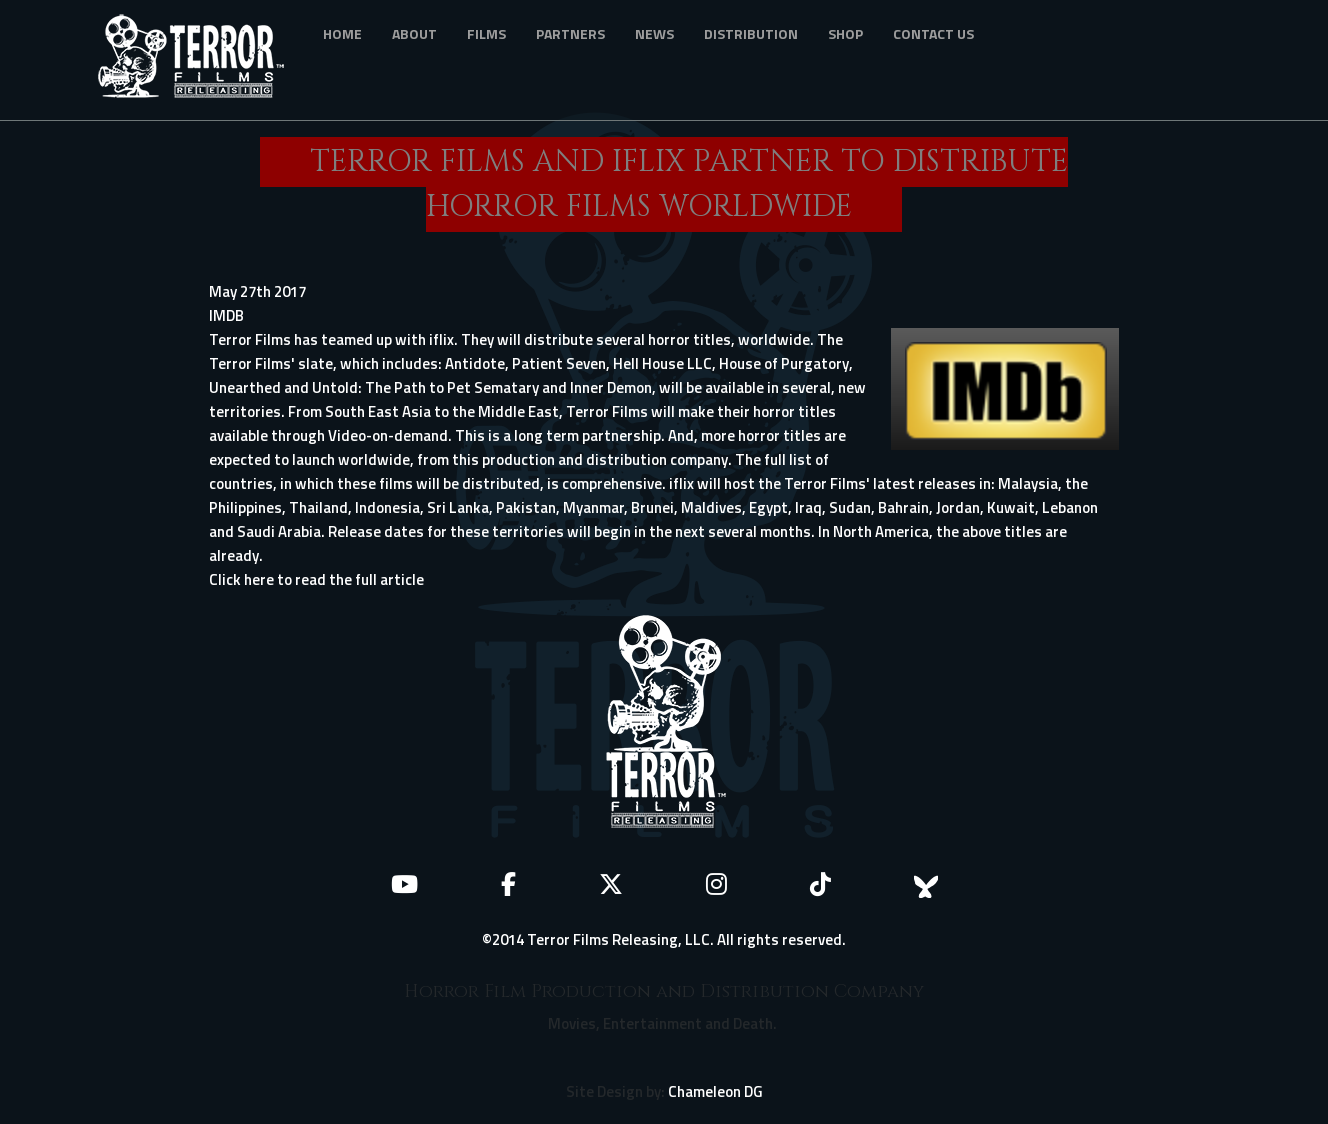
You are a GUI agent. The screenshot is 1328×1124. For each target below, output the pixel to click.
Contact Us (933, 33)
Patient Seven (559, 363)
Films (486, 33)
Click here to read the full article (316, 579)
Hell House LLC (662, 363)
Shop (845, 33)
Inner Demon (611, 387)
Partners (570, 33)
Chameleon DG (715, 1091)
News (654, 33)
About (414, 33)
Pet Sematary (493, 387)
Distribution (751, 33)
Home (342, 33)
